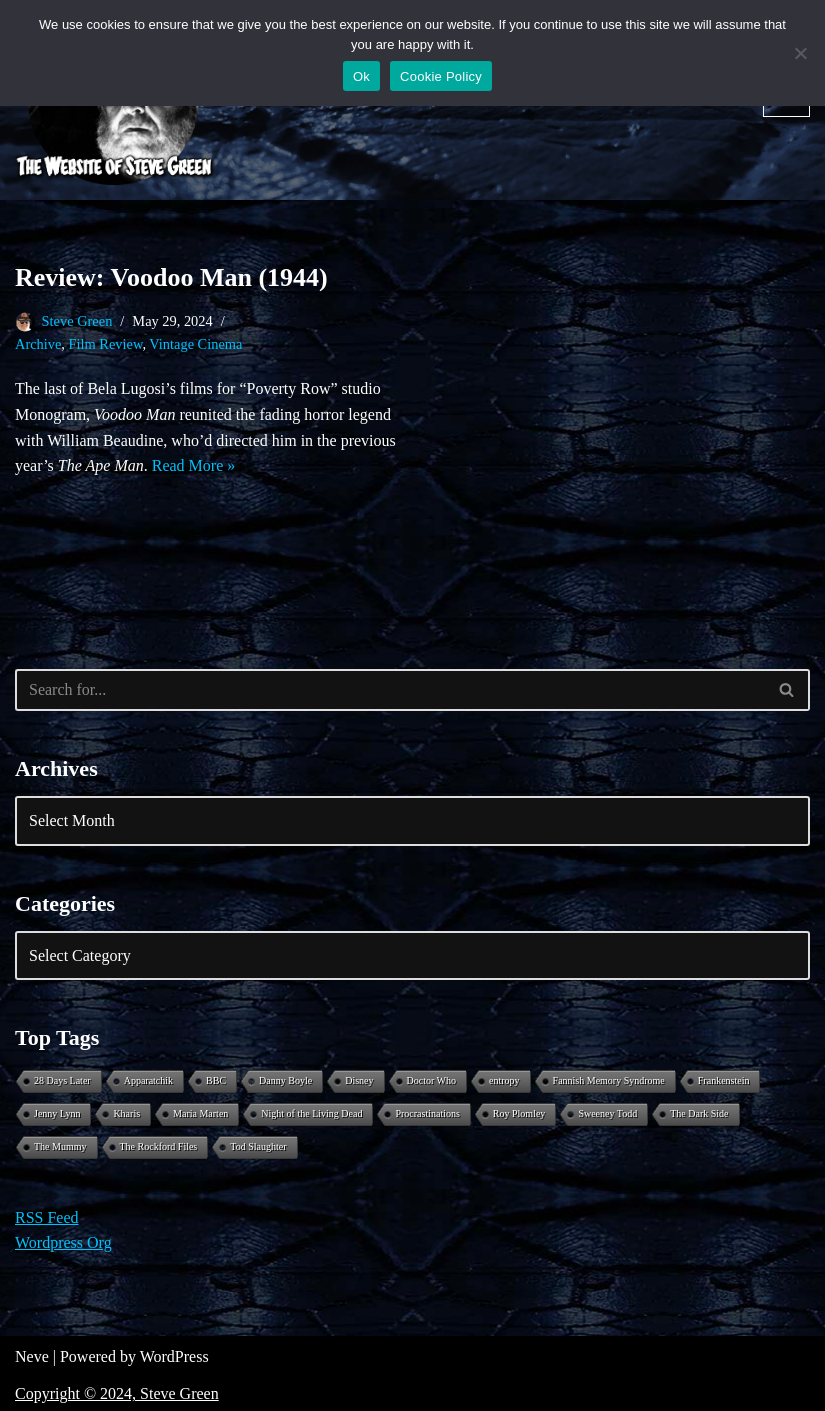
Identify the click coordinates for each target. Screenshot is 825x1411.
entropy (504, 1080)
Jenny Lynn (57, 1113)
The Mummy (60, 1146)
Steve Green (77, 321)
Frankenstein (724, 1080)
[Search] (390, 690)
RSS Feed (47, 1217)
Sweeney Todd (607, 1113)
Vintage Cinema (195, 344)
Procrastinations (427, 1113)
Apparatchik (148, 1080)
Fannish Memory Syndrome (609, 1080)
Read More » (194, 465)
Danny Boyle (285, 1080)
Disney (359, 1080)
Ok (361, 76)
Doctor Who (432, 1080)
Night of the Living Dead (311, 1113)
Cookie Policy (441, 76)
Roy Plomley (519, 1113)
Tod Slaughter (258, 1146)
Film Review (106, 344)
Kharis (126, 1113)
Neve (32, 1356)
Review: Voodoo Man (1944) (171, 277)
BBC (216, 1080)
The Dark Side (699, 1113)
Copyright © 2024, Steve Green (117, 1393)
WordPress (174, 1356)
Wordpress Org (63, 1242)
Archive (38, 344)
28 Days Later (62, 1080)
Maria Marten (200, 1113)
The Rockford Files (159, 1146)
